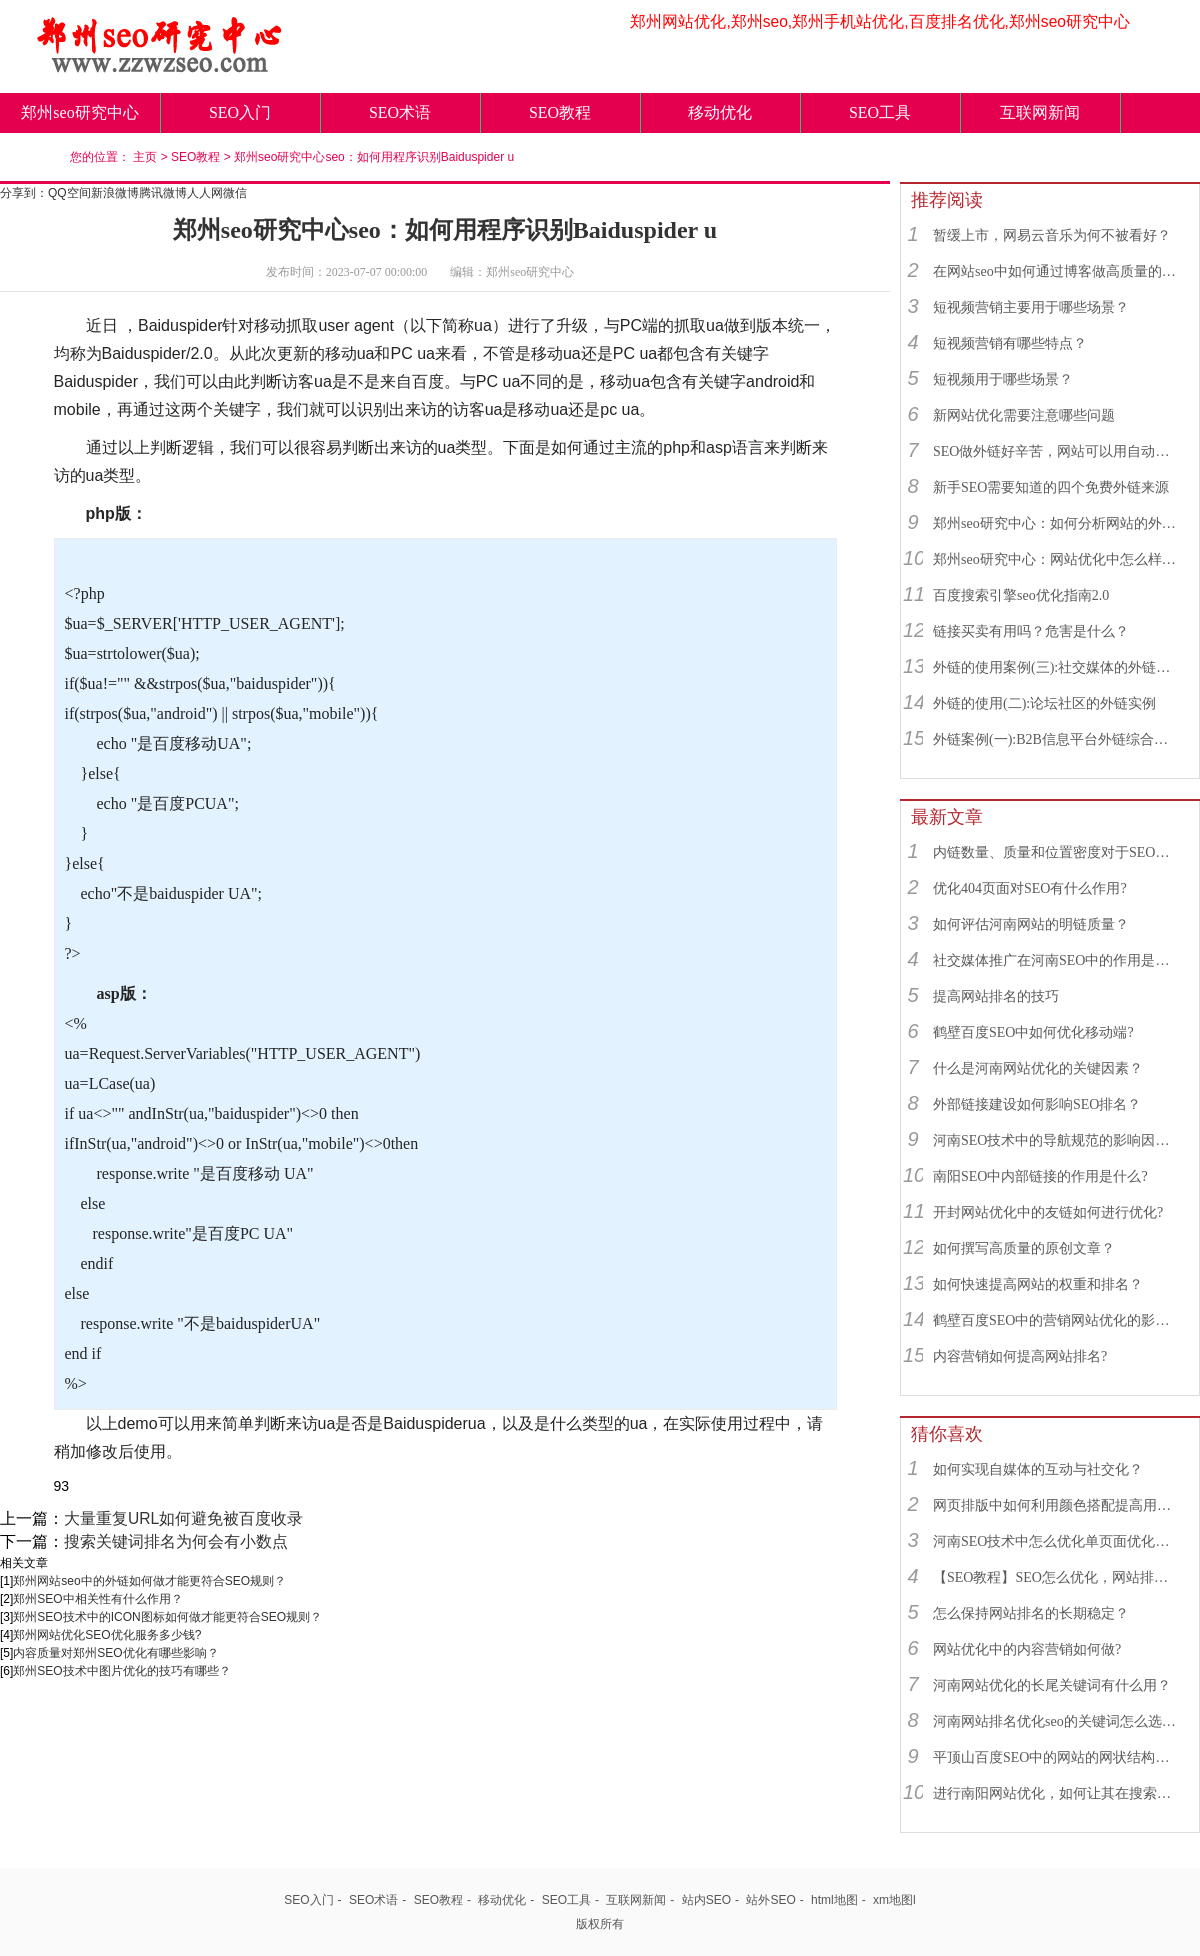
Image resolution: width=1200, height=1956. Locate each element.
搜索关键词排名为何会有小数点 (176, 1541)
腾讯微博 (163, 193)
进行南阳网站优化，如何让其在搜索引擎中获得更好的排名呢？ (1057, 1793)
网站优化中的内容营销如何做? (1027, 1649)
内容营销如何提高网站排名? (1020, 1356)
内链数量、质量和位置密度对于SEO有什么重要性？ (1057, 852)
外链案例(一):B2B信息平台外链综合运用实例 (1057, 739)
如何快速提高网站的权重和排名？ (1038, 1284)
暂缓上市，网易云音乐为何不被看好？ (1052, 235)
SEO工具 (880, 112)
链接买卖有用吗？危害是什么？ (1031, 631)
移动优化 (720, 112)
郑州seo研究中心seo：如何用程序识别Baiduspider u (374, 157)
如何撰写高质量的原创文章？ (1024, 1248)
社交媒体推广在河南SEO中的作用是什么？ (1057, 960)
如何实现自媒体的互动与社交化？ (1038, 1469)
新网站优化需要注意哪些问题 (1024, 415)
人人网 (205, 193)
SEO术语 (400, 112)
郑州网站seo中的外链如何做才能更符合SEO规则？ (149, 1581)
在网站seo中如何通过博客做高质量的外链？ (1057, 271)
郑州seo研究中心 (79, 112)
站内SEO (706, 1900)
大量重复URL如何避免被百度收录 (183, 1518)
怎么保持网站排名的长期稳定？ (1031, 1613)
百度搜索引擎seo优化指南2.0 (1021, 595)
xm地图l (894, 1900)
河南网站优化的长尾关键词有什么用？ (1052, 1685)
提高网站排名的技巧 (996, 996)
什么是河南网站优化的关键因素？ (1038, 1068)
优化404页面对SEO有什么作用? (1030, 888)
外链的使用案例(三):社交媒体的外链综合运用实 (1057, 667)
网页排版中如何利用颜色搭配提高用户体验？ (1057, 1505)
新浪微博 (115, 193)
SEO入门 (240, 112)
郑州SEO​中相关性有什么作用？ (97, 1599)
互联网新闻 (1040, 112)
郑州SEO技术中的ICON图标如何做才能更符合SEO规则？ (167, 1617)
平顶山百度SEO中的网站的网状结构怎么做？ (1057, 1757)
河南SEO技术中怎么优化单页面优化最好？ (1057, 1541)
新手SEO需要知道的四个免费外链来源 (1051, 487)
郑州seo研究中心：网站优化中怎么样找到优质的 (1057, 559)
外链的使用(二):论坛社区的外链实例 (1044, 703)
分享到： (24, 193)
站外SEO (770, 1900)
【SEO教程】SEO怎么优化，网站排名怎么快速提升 (1057, 1577)
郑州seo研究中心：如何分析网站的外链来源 (1057, 523)
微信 (235, 193)
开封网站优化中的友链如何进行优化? (1048, 1212)
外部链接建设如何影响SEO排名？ (1037, 1104)
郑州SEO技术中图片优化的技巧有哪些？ (121, 1671)
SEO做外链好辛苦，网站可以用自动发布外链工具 (1057, 451)
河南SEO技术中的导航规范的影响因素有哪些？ (1057, 1140)
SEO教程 (560, 112)
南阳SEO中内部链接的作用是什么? (1040, 1176)
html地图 (834, 1900)
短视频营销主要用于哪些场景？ (1031, 307)
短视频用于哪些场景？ (1003, 379)
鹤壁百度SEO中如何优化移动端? (1033, 1032)
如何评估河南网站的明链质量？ (1031, 924)
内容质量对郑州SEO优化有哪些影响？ (115, 1653)
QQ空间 (69, 193)
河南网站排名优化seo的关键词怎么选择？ (1057, 1721)
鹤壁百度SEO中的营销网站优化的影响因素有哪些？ (1057, 1320)
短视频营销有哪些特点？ (1010, 343)
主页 (145, 157)
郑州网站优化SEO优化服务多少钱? (107, 1635)
